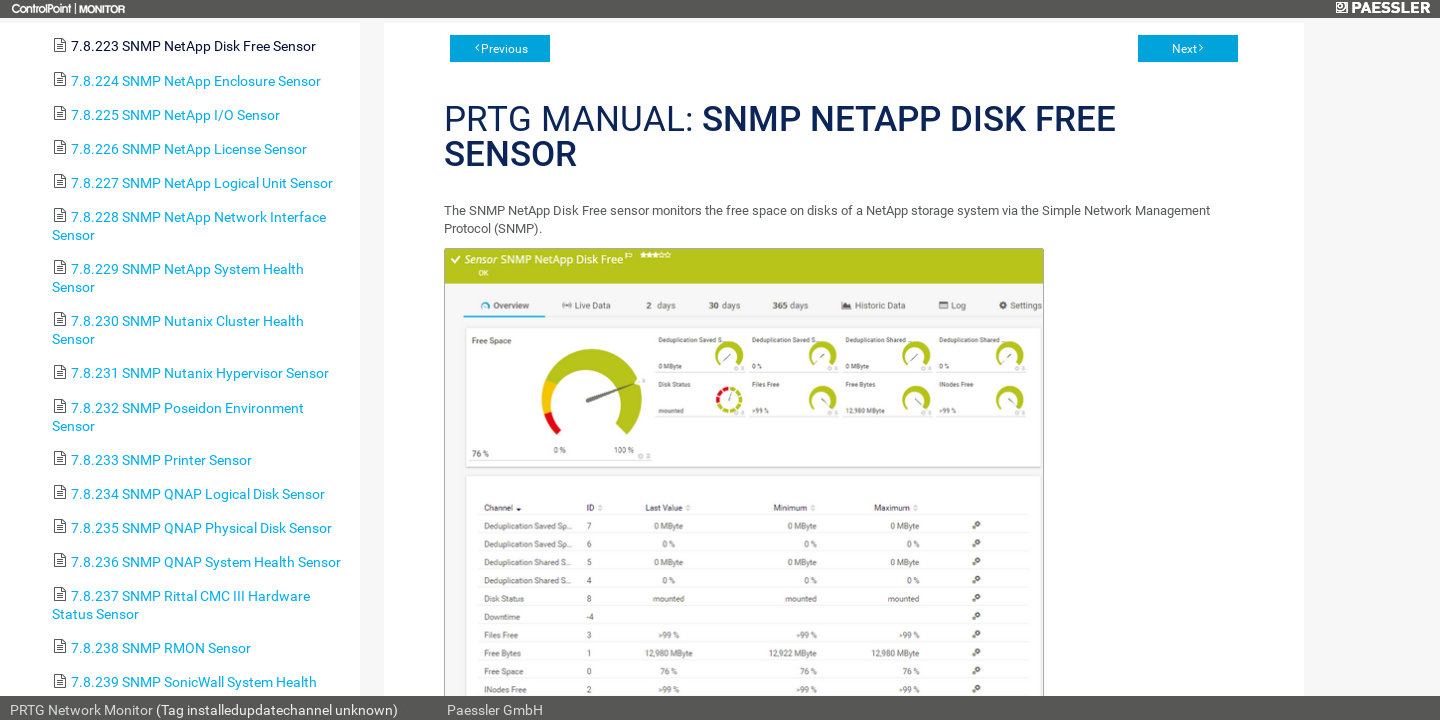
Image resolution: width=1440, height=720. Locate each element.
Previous (504, 49)
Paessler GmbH (495, 710)
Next (1184, 49)
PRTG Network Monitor (81, 710)
